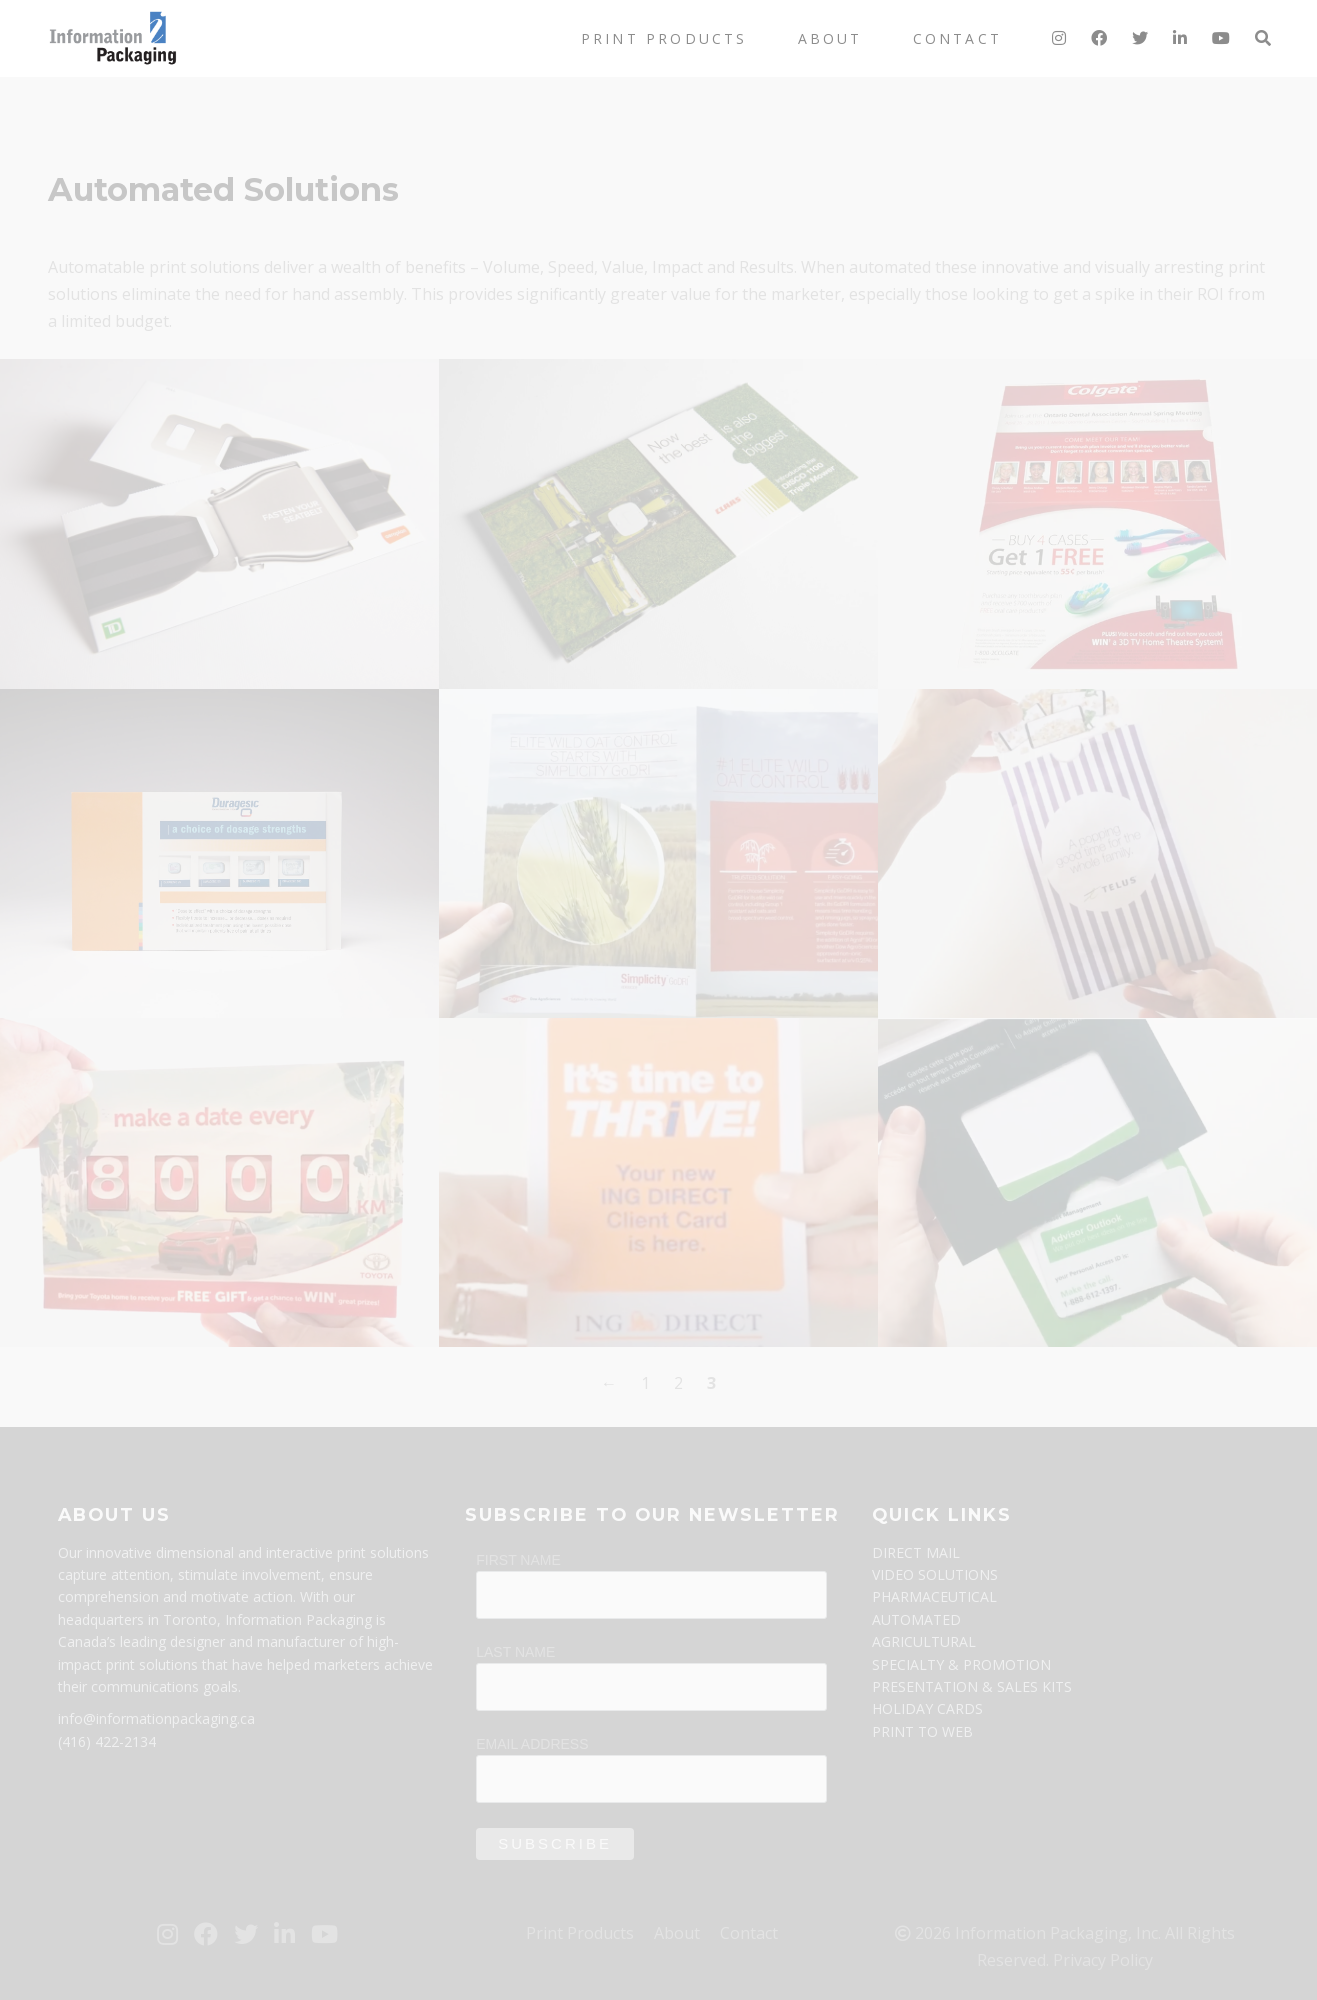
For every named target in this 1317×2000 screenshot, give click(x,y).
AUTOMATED (916, 1619)
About (830, 38)
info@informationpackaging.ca (156, 1718)
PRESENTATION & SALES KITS (972, 1686)
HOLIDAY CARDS (927, 1708)
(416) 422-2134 (107, 1741)
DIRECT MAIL (916, 1552)
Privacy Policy (1103, 1960)
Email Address (532, 1744)
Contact (957, 38)
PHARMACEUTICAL (934, 1596)
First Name (518, 1560)
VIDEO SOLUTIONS (935, 1574)
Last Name (515, 1652)
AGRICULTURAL (924, 1641)
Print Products (664, 38)
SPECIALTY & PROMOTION (961, 1664)
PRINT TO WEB (922, 1731)
